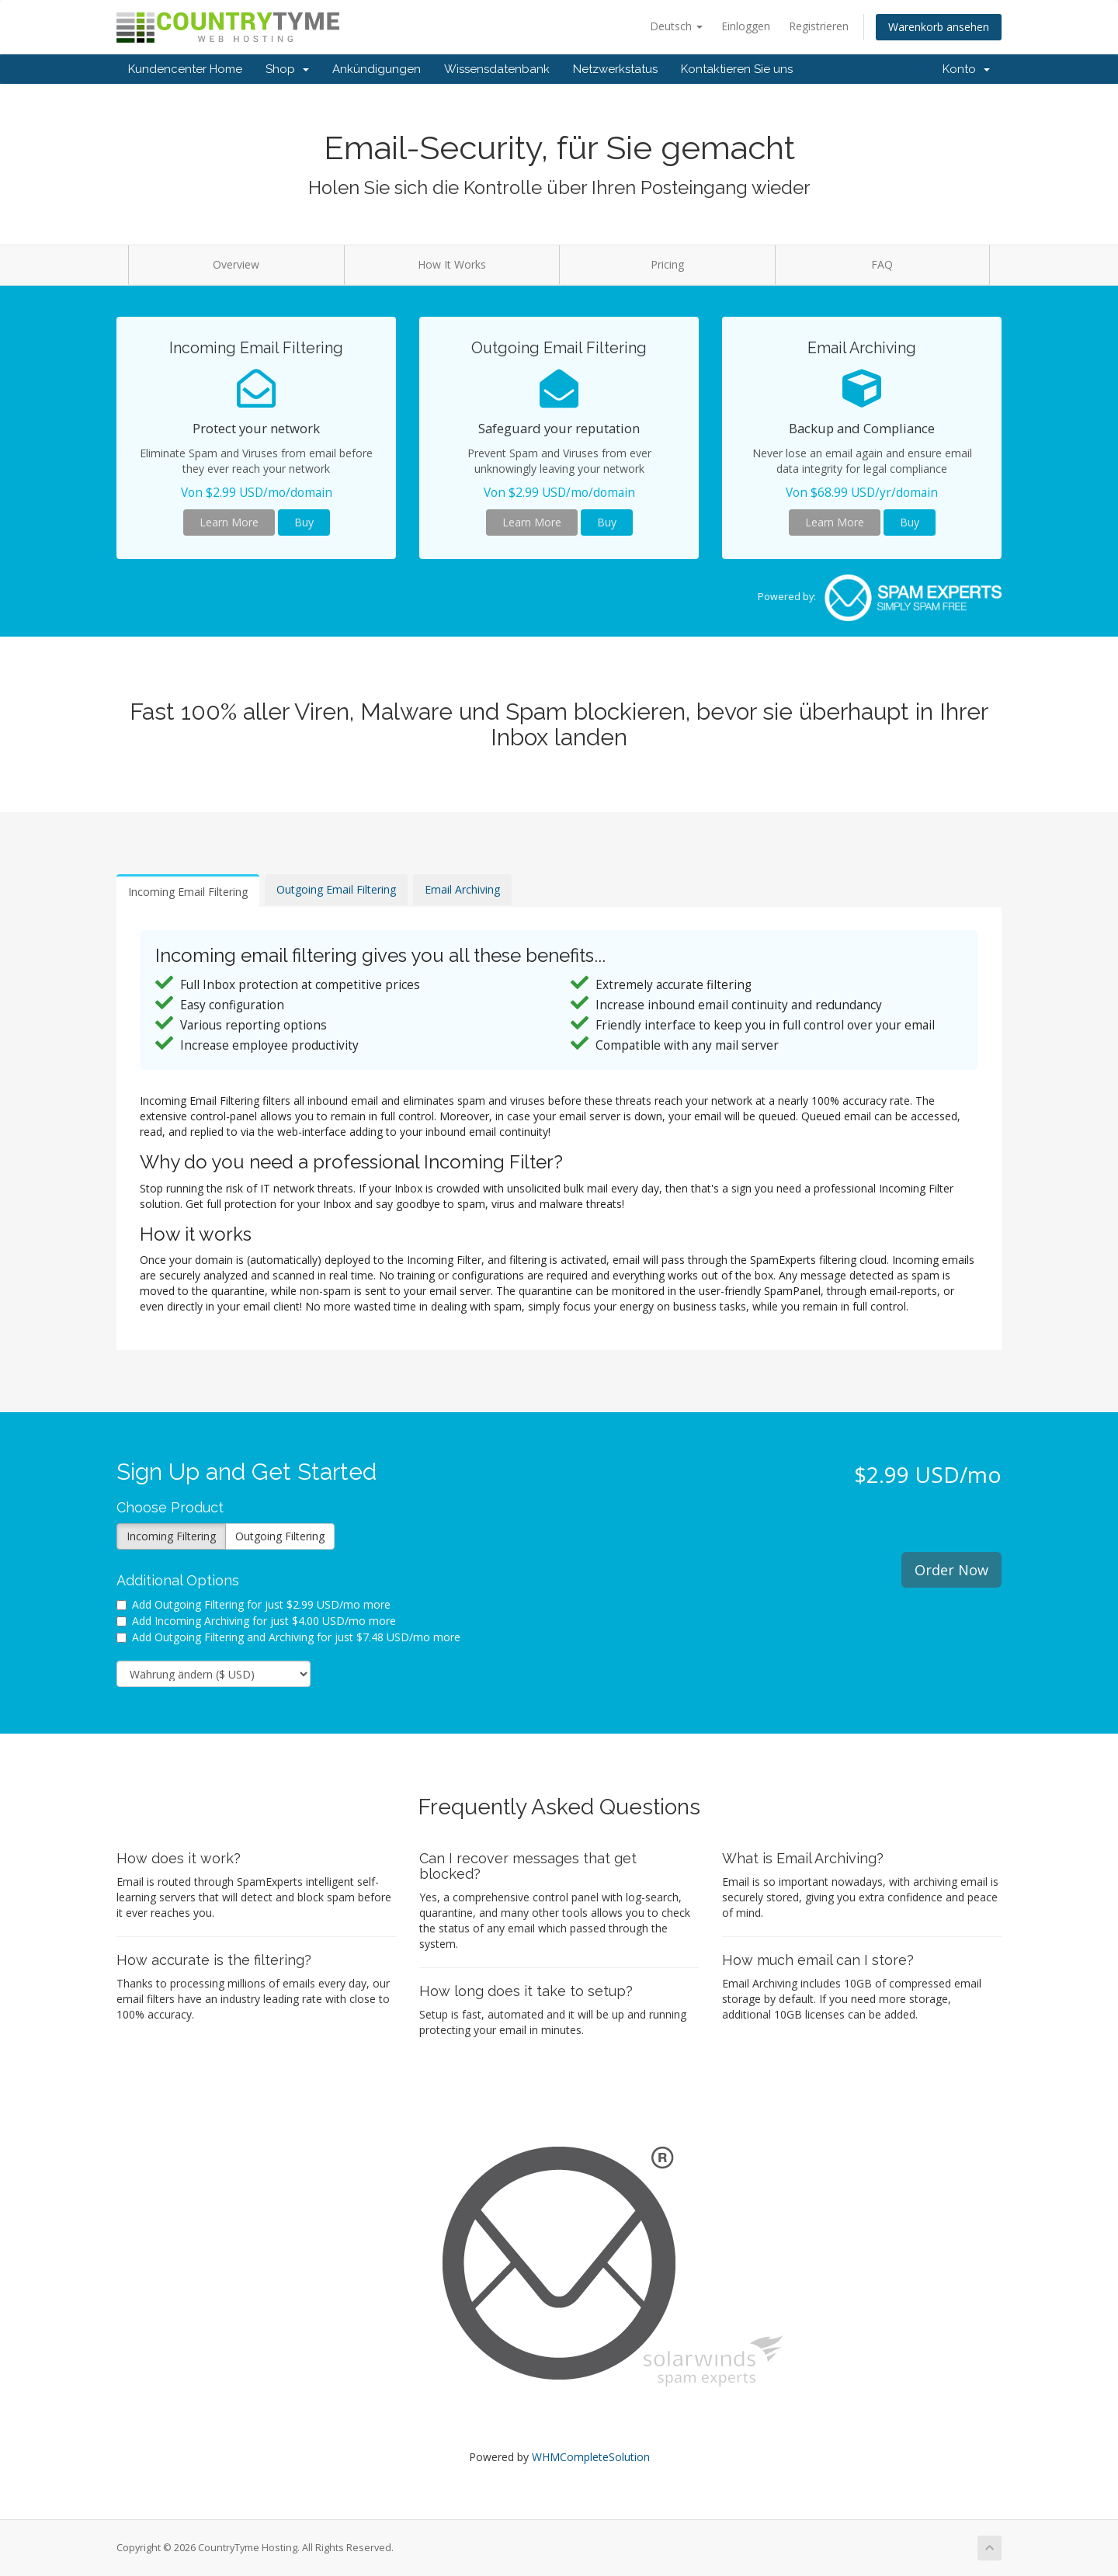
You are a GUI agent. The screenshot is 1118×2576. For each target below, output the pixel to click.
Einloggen (745, 26)
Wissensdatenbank (497, 69)
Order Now (951, 1570)
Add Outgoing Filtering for (253, 1604)
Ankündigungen (376, 69)
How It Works (452, 264)
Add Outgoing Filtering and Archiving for (288, 1637)
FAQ (882, 264)
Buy (304, 522)
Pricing (667, 264)
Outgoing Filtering (280, 1536)
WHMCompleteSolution (591, 2456)
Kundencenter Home (185, 69)
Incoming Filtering (171, 1536)
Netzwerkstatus (615, 69)
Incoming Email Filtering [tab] (188, 891)
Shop (287, 69)
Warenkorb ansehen (938, 26)
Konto (966, 69)
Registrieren (819, 26)
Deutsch (676, 26)
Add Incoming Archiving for (256, 1620)
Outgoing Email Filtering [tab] (336, 889)
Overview (236, 264)
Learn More (229, 522)
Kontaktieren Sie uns (737, 69)
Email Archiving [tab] (462, 889)
